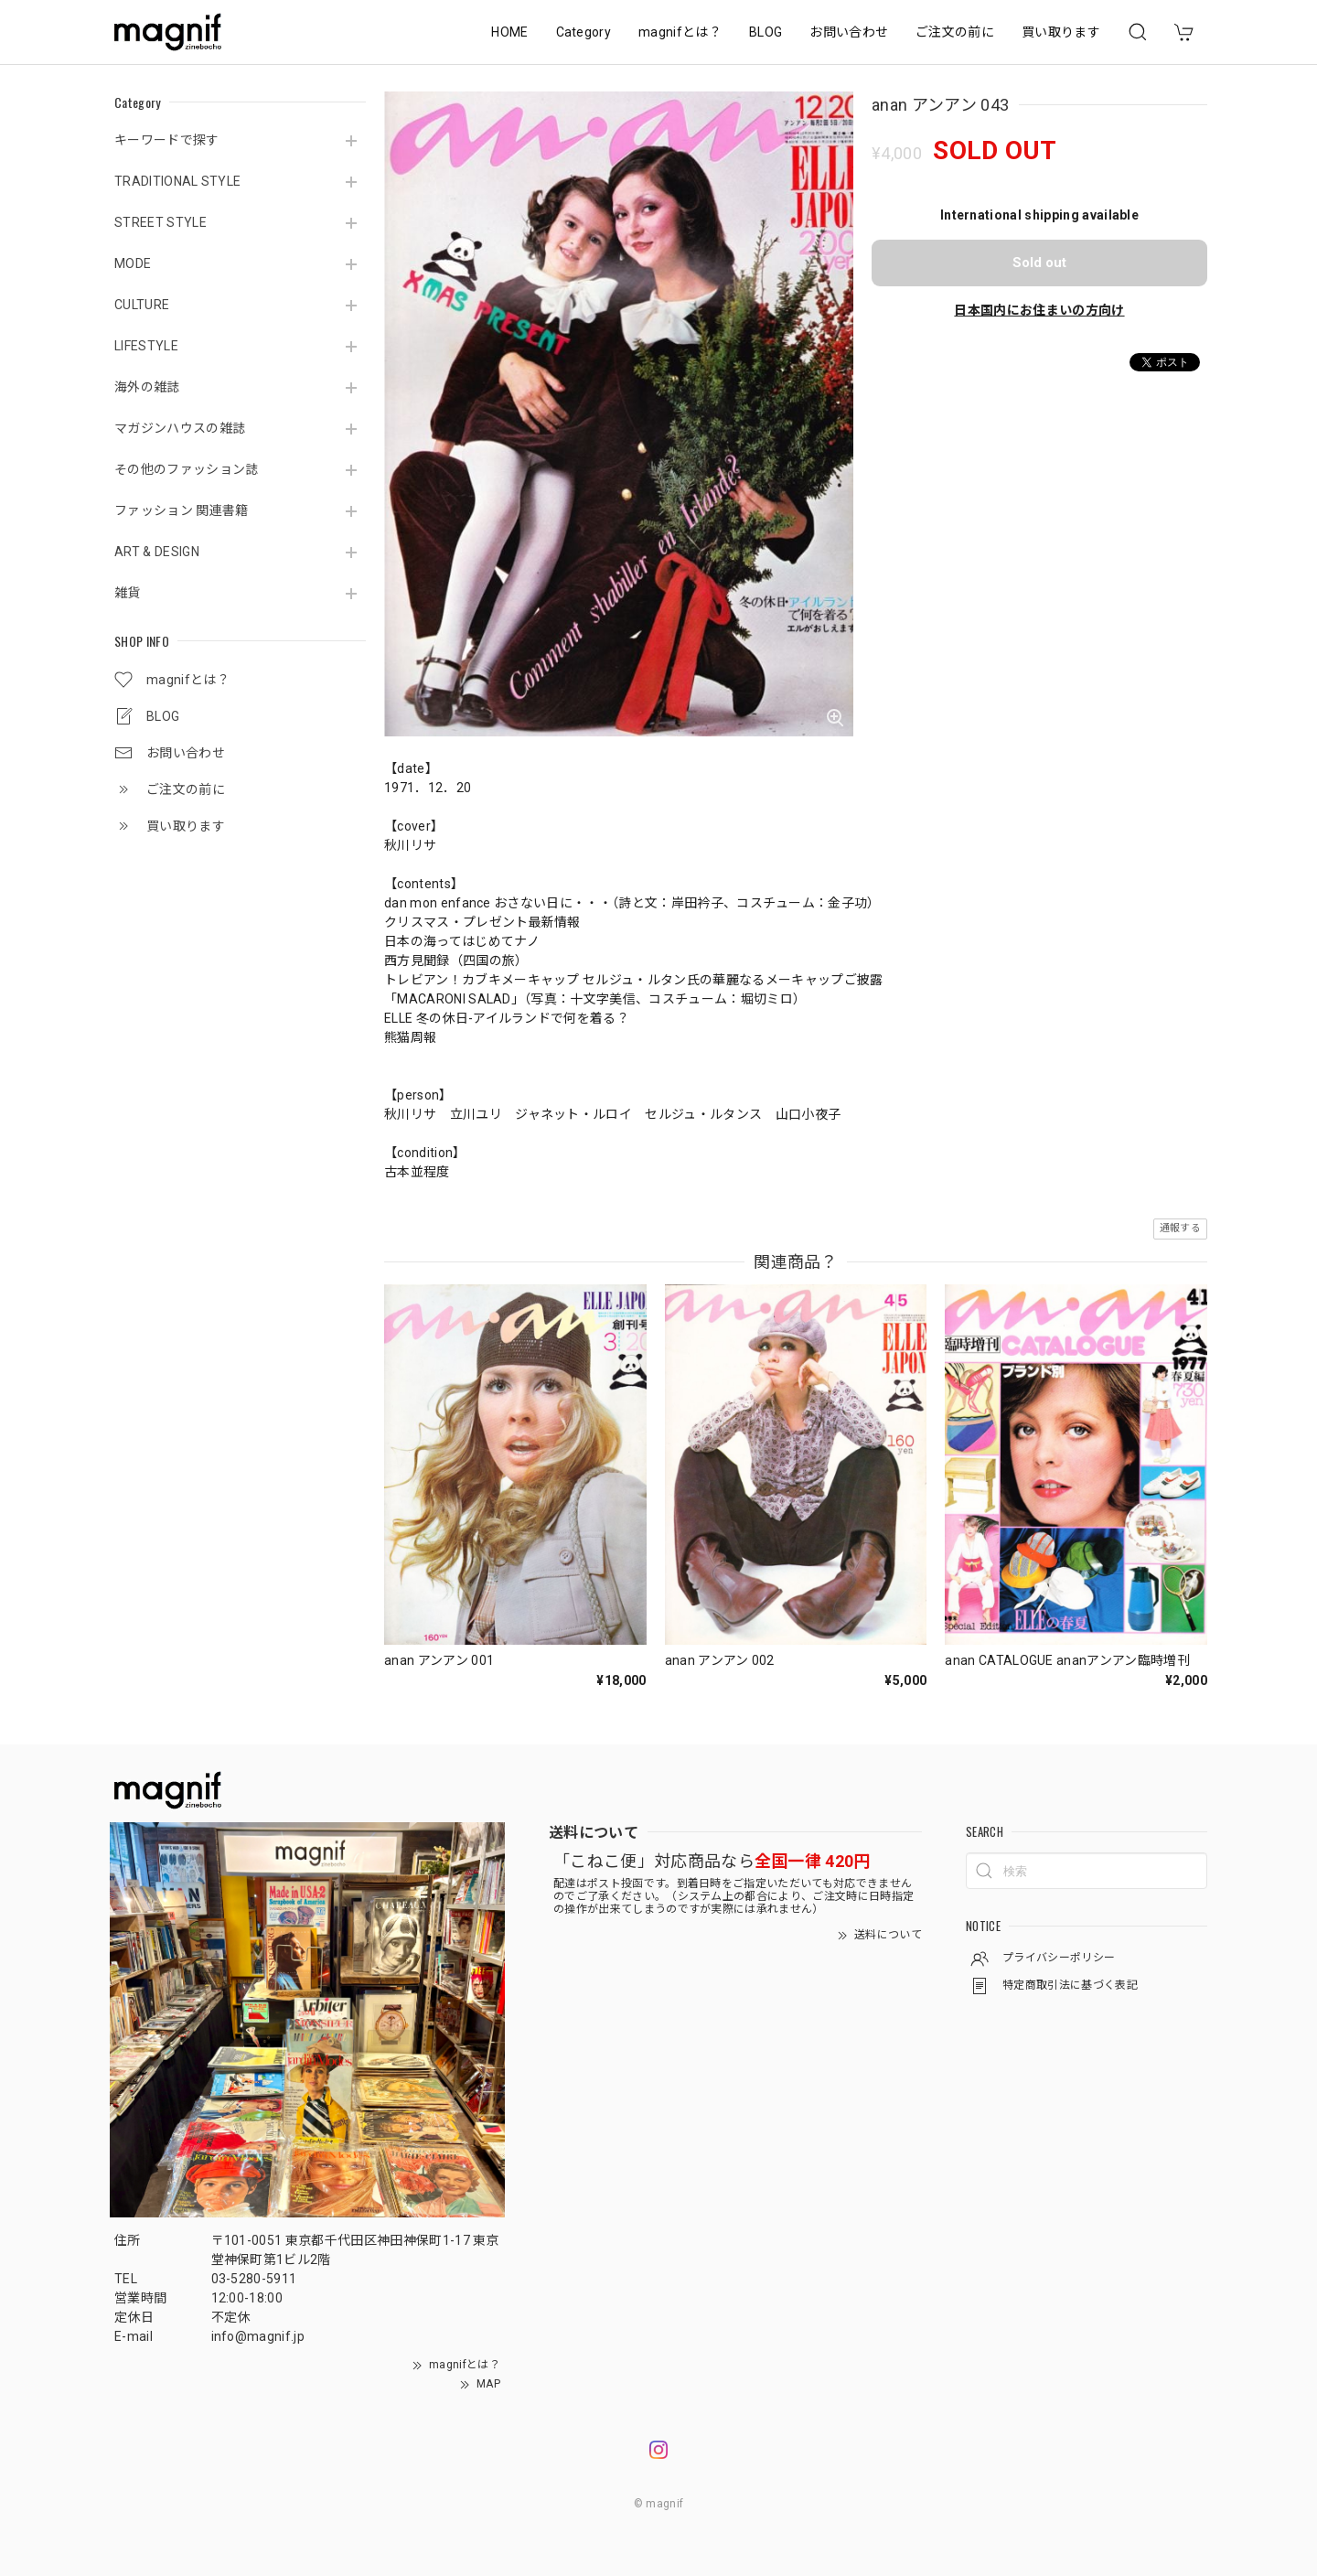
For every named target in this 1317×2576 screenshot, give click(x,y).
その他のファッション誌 (186, 469)
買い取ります (1061, 32)
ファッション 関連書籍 (181, 510)
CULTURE (141, 304)
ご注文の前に (954, 32)
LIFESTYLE (146, 345)
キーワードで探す (167, 140)
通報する (1180, 1228)
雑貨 (127, 592)
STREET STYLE (160, 222)
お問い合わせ (848, 32)
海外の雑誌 (147, 387)
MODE (132, 263)
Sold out (1039, 262)
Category (584, 32)
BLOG (765, 32)
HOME (509, 32)
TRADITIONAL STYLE (177, 181)
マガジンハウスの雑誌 (179, 428)
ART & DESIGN (156, 551)
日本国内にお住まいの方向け (1039, 310)
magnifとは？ (680, 32)
